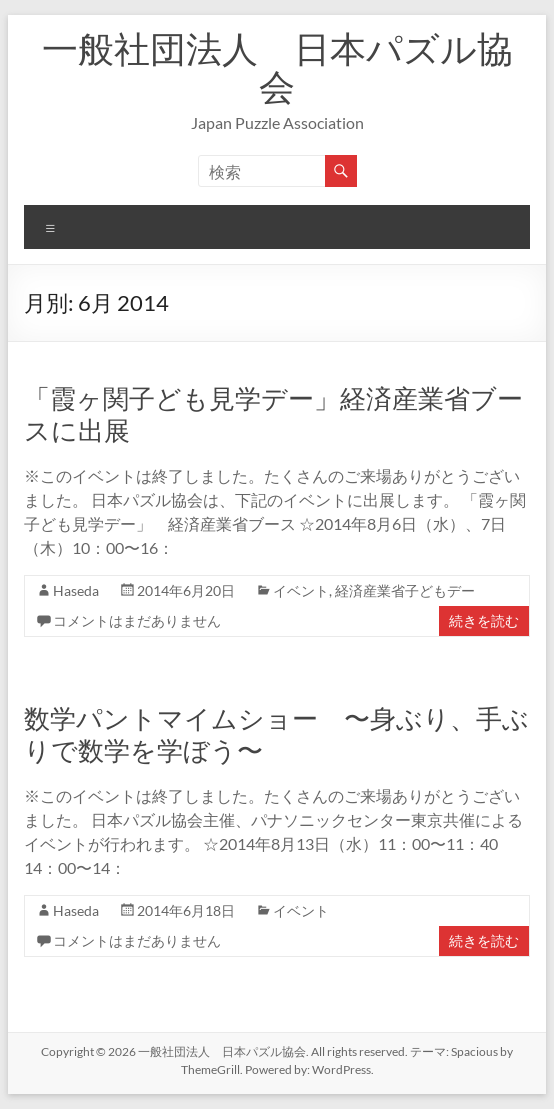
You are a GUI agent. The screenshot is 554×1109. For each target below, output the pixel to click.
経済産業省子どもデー (405, 590)
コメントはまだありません (137, 620)
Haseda (76, 590)
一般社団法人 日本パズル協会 (277, 67)
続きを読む (484, 620)
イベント (301, 590)
